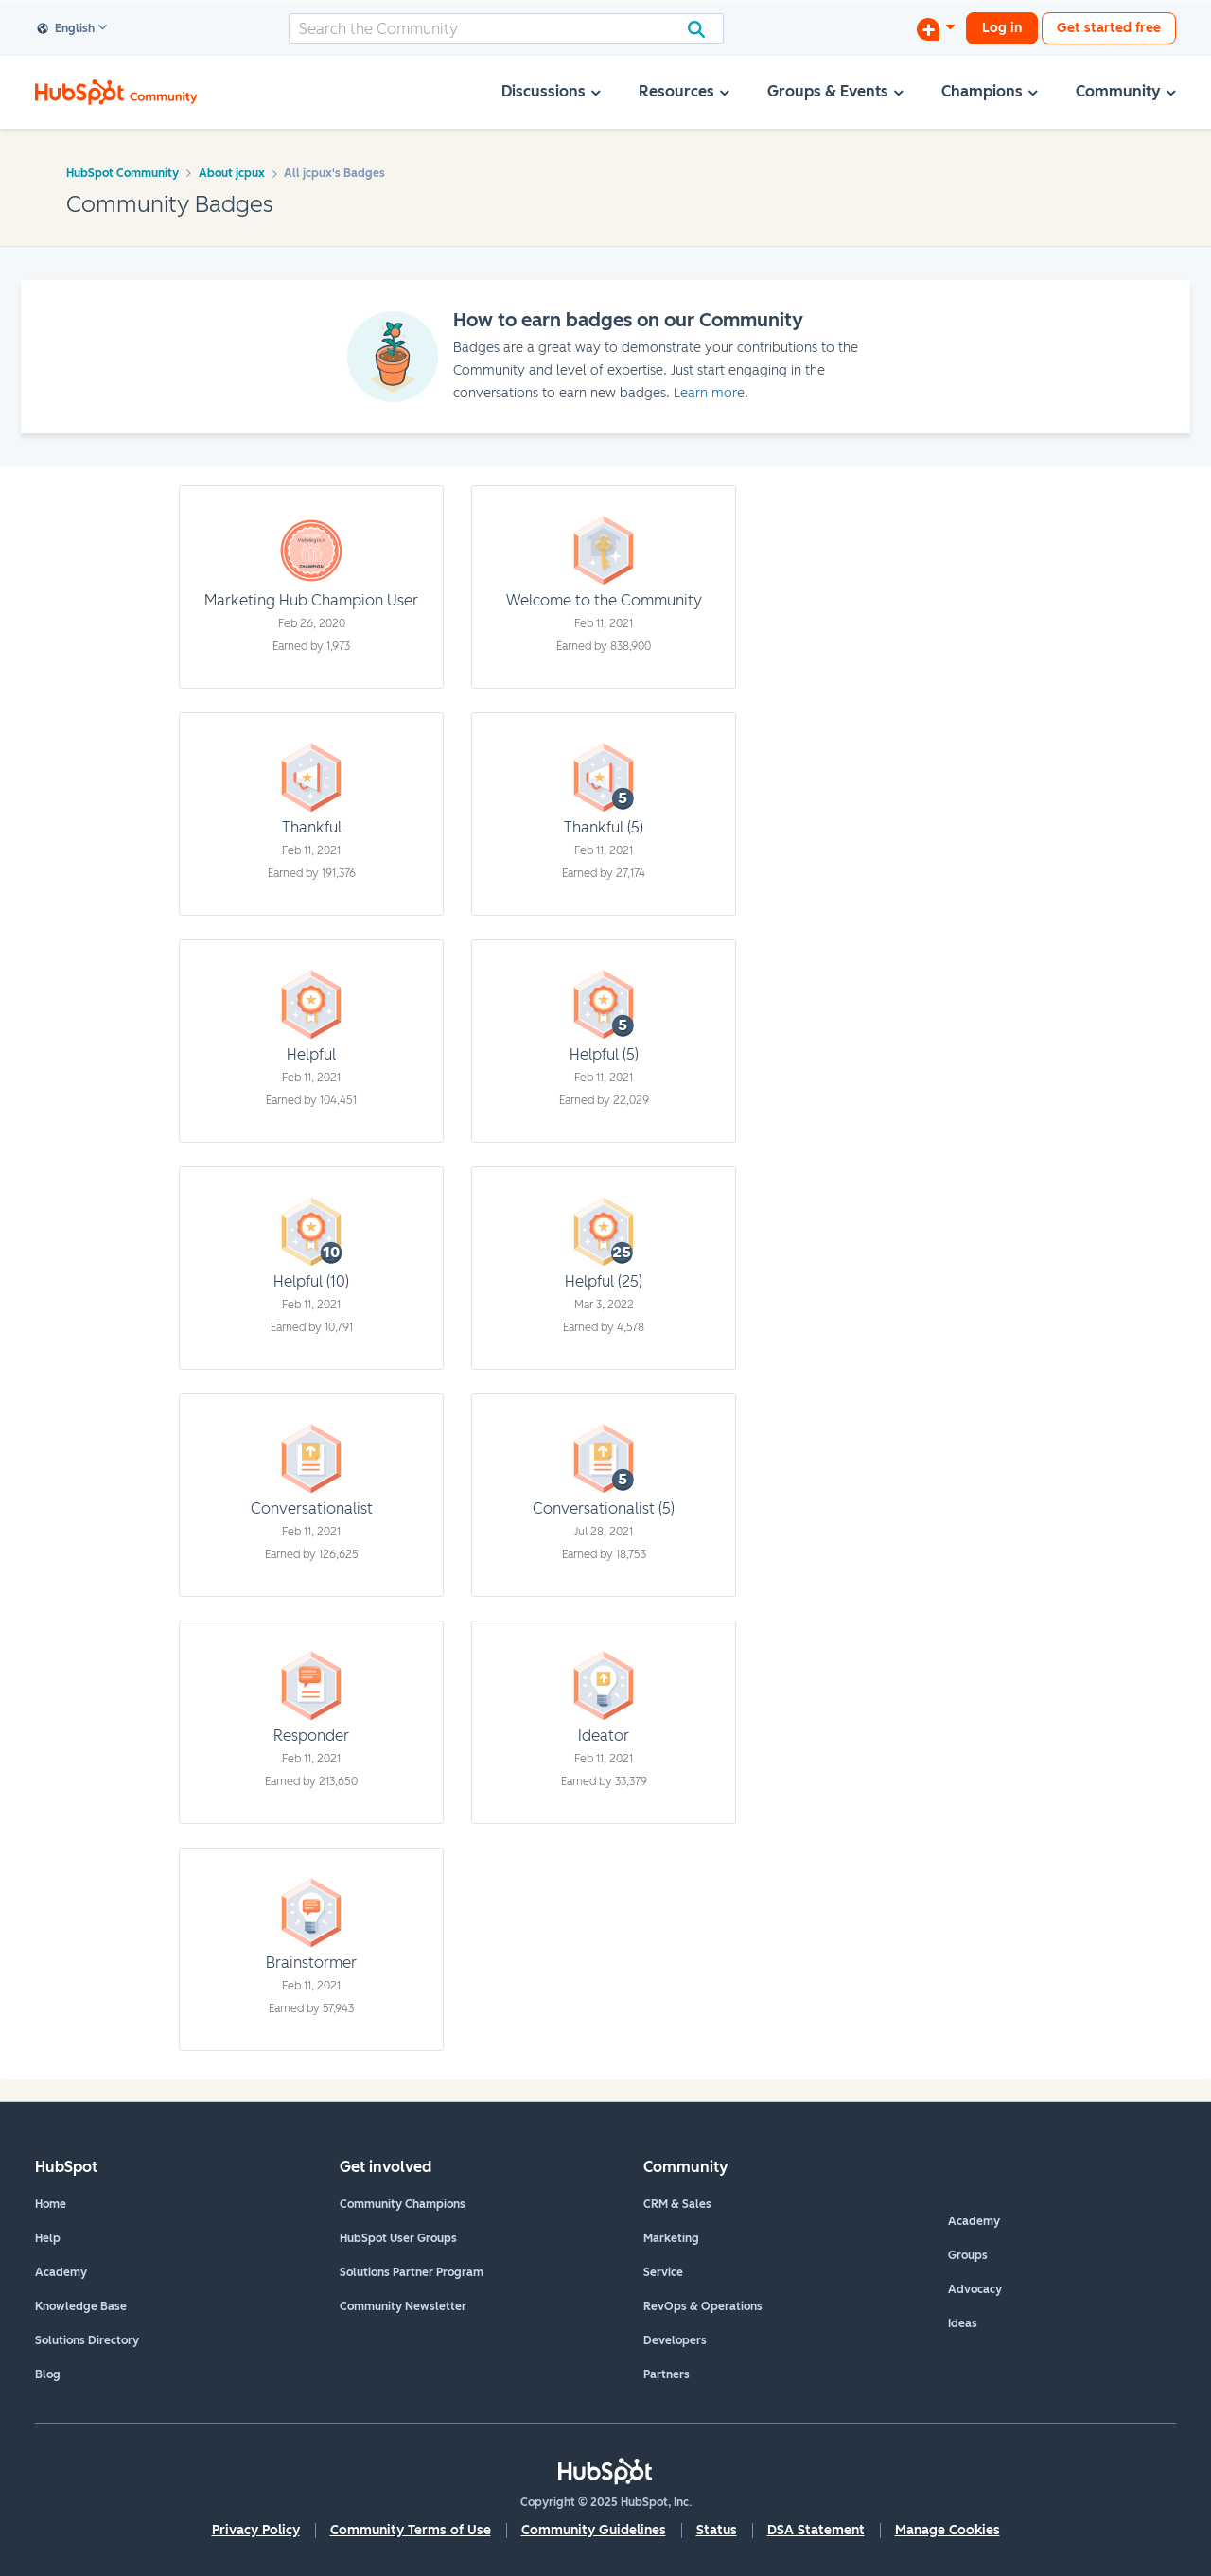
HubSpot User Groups (398, 2238)
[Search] (506, 28)
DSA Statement (816, 2530)
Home (50, 2204)
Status (716, 2530)
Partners (666, 2374)
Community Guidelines (593, 2530)
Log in (1002, 28)
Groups (968, 2255)
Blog (48, 2374)
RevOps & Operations (703, 2306)
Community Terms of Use (410, 2530)
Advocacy (975, 2289)
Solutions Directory (87, 2340)
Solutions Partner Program (411, 2272)
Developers (675, 2340)
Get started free (1109, 28)
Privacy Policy (256, 2530)
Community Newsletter (403, 2306)
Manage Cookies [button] (947, 2530)
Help (48, 2238)
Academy (61, 2272)
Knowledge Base (81, 2306)
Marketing (671, 2238)
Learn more (709, 393)
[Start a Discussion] (935, 28)
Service (663, 2272)
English (66, 29)
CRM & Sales (677, 2204)
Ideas (962, 2323)
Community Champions (402, 2204)
